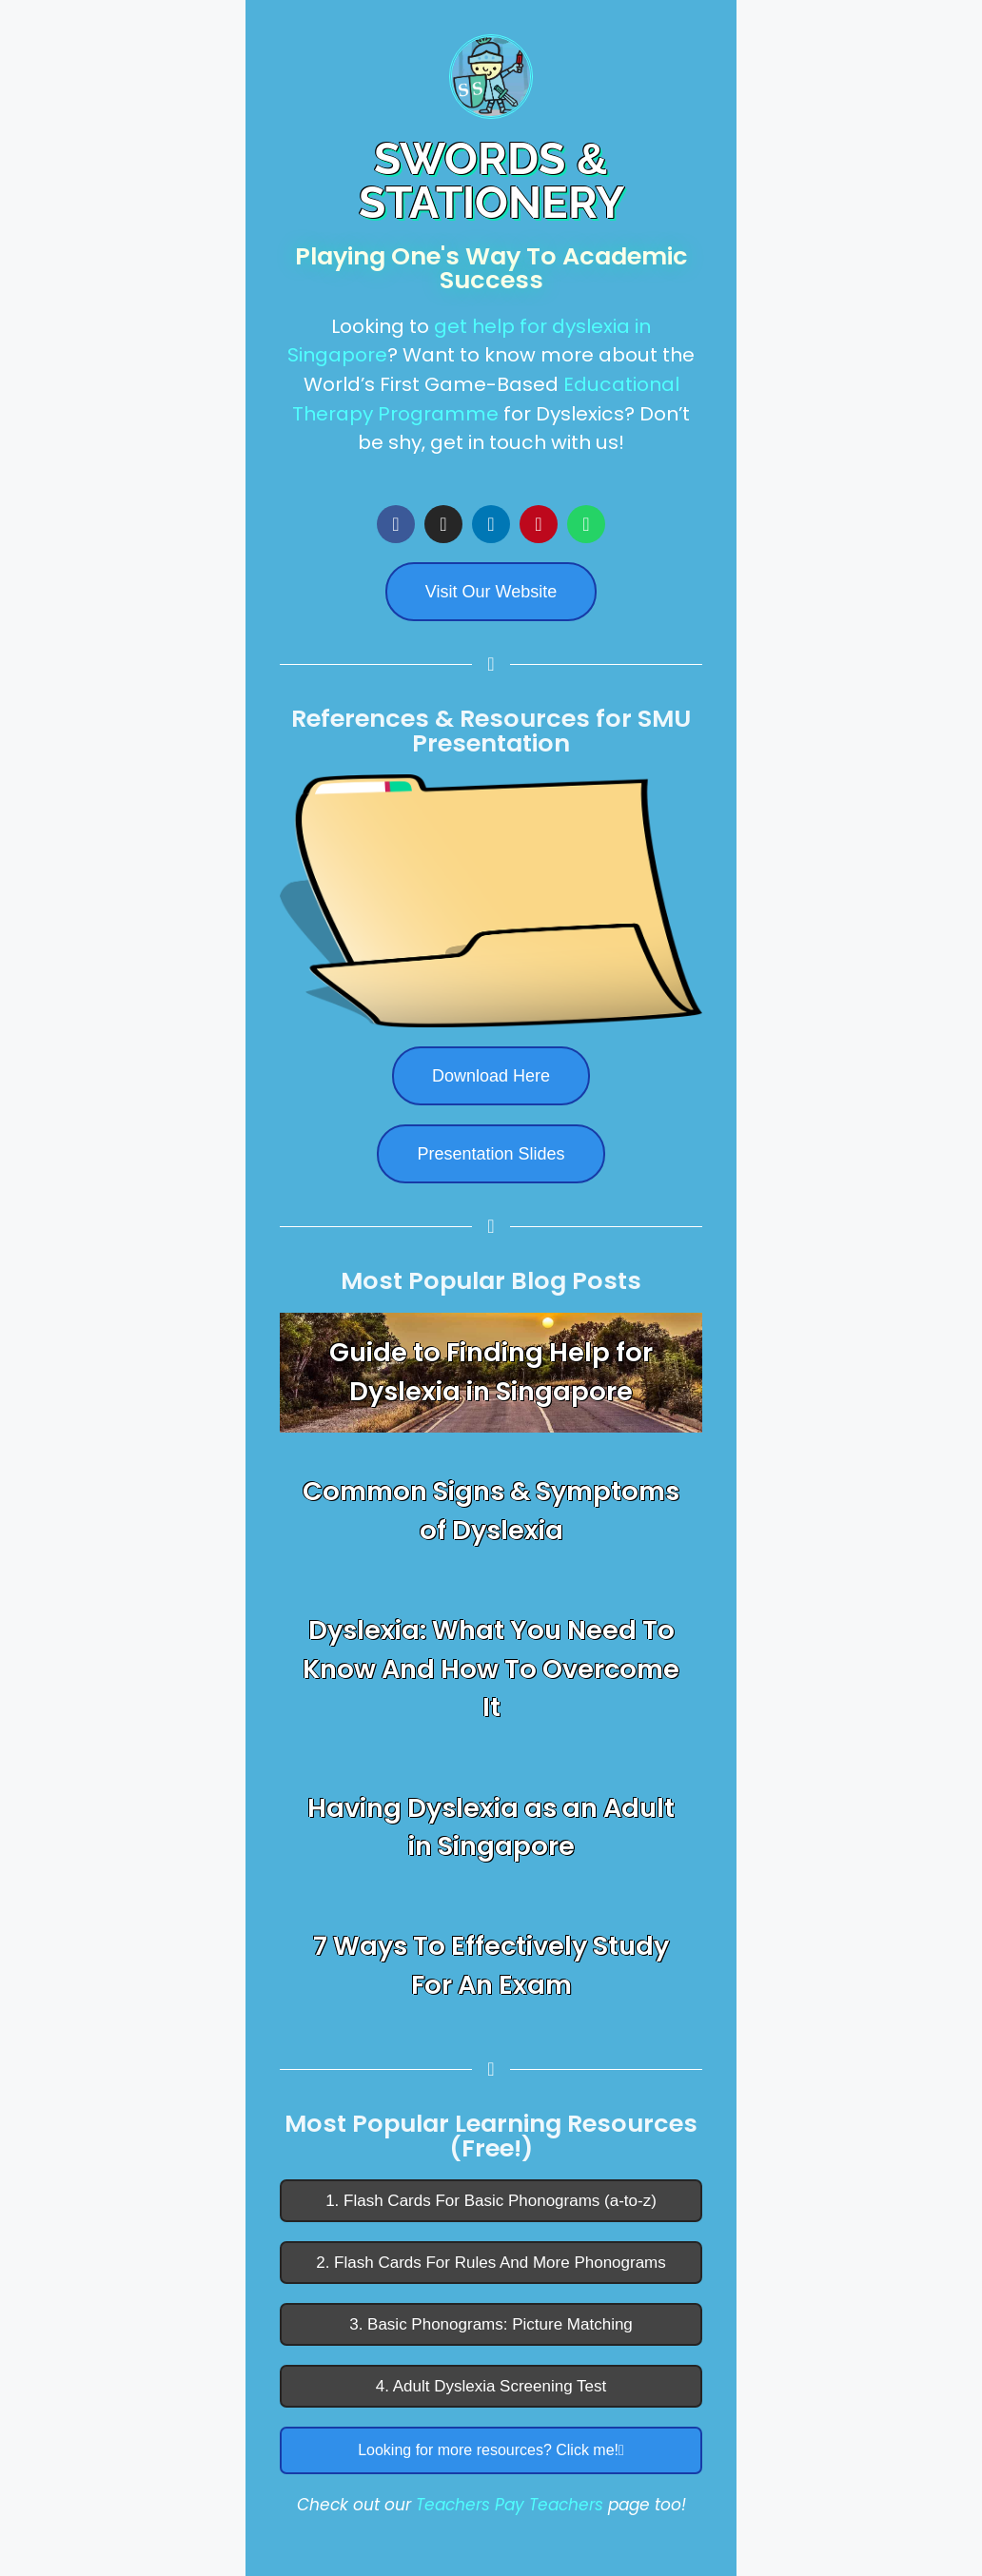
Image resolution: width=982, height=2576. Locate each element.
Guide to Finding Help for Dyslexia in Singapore (491, 1372)
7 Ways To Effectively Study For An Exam (491, 1965)
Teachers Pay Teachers (509, 2504)
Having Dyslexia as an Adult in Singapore (491, 1827)
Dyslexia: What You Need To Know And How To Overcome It (491, 1669)
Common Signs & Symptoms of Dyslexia (491, 1511)
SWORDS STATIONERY (491, 180)
